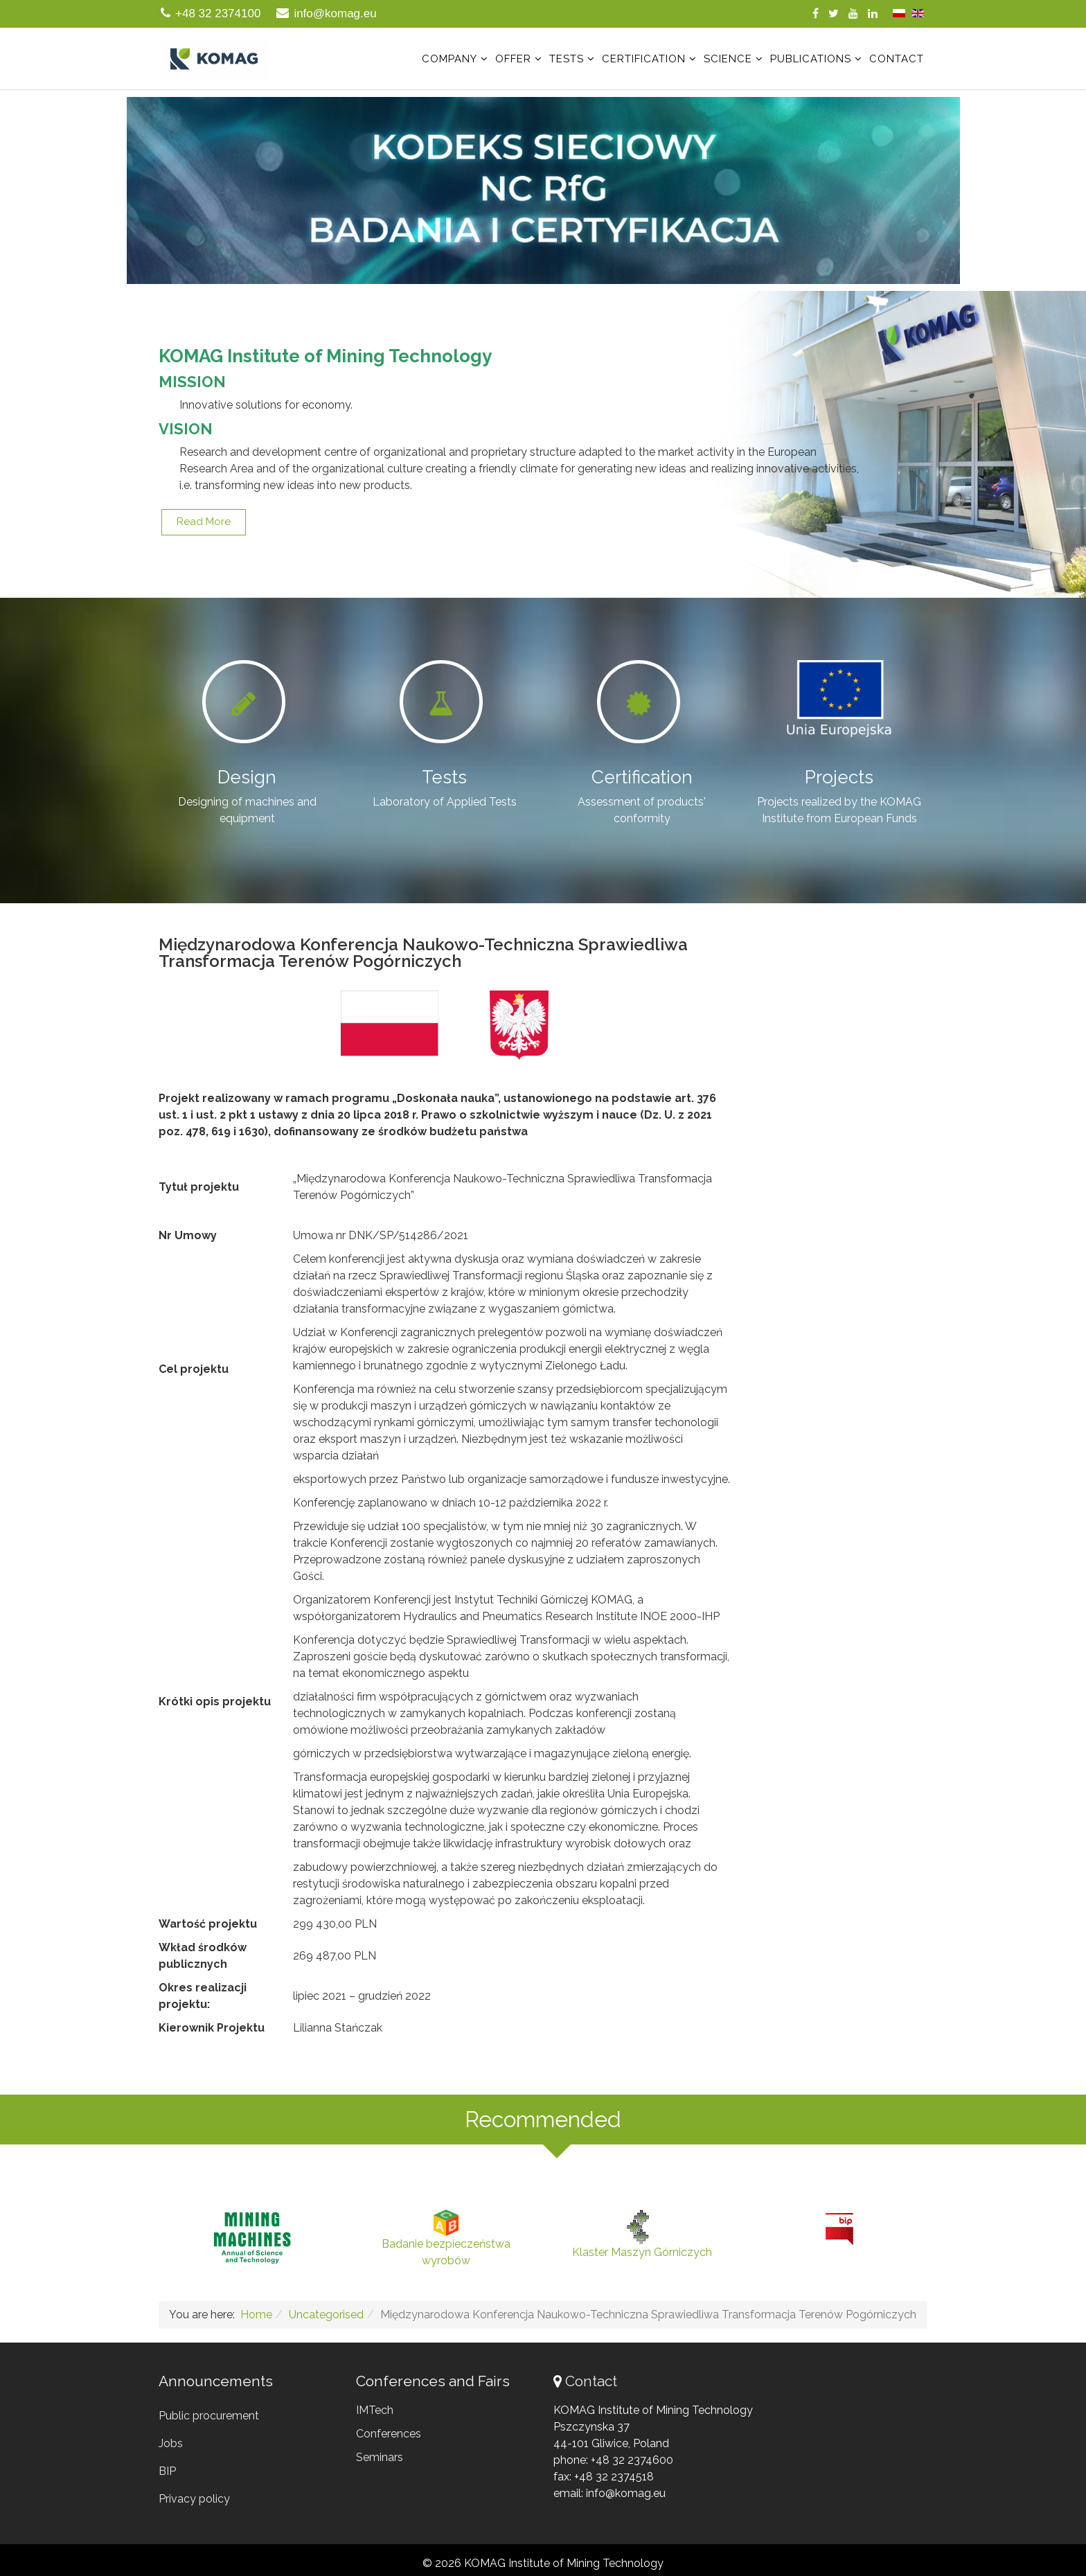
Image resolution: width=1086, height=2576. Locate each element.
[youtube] (853, 13)
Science (728, 59)
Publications (810, 59)
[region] (543, 190)
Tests (566, 59)
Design (246, 777)
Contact (896, 59)
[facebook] (815, 13)
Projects (839, 777)
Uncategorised (326, 2314)
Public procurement (209, 2415)
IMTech (374, 2410)
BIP (167, 2471)
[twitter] (833, 13)
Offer (513, 59)
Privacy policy (194, 2498)
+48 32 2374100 (217, 13)
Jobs (171, 2443)
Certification (644, 59)
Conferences (388, 2433)
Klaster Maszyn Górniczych (642, 2234)
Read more (204, 521)
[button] (543, 190)
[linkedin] (873, 13)
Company (449, 59)
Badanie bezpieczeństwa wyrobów (446, 2238)
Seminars (379, 2457)
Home (256, 2314)
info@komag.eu (335, 13)
